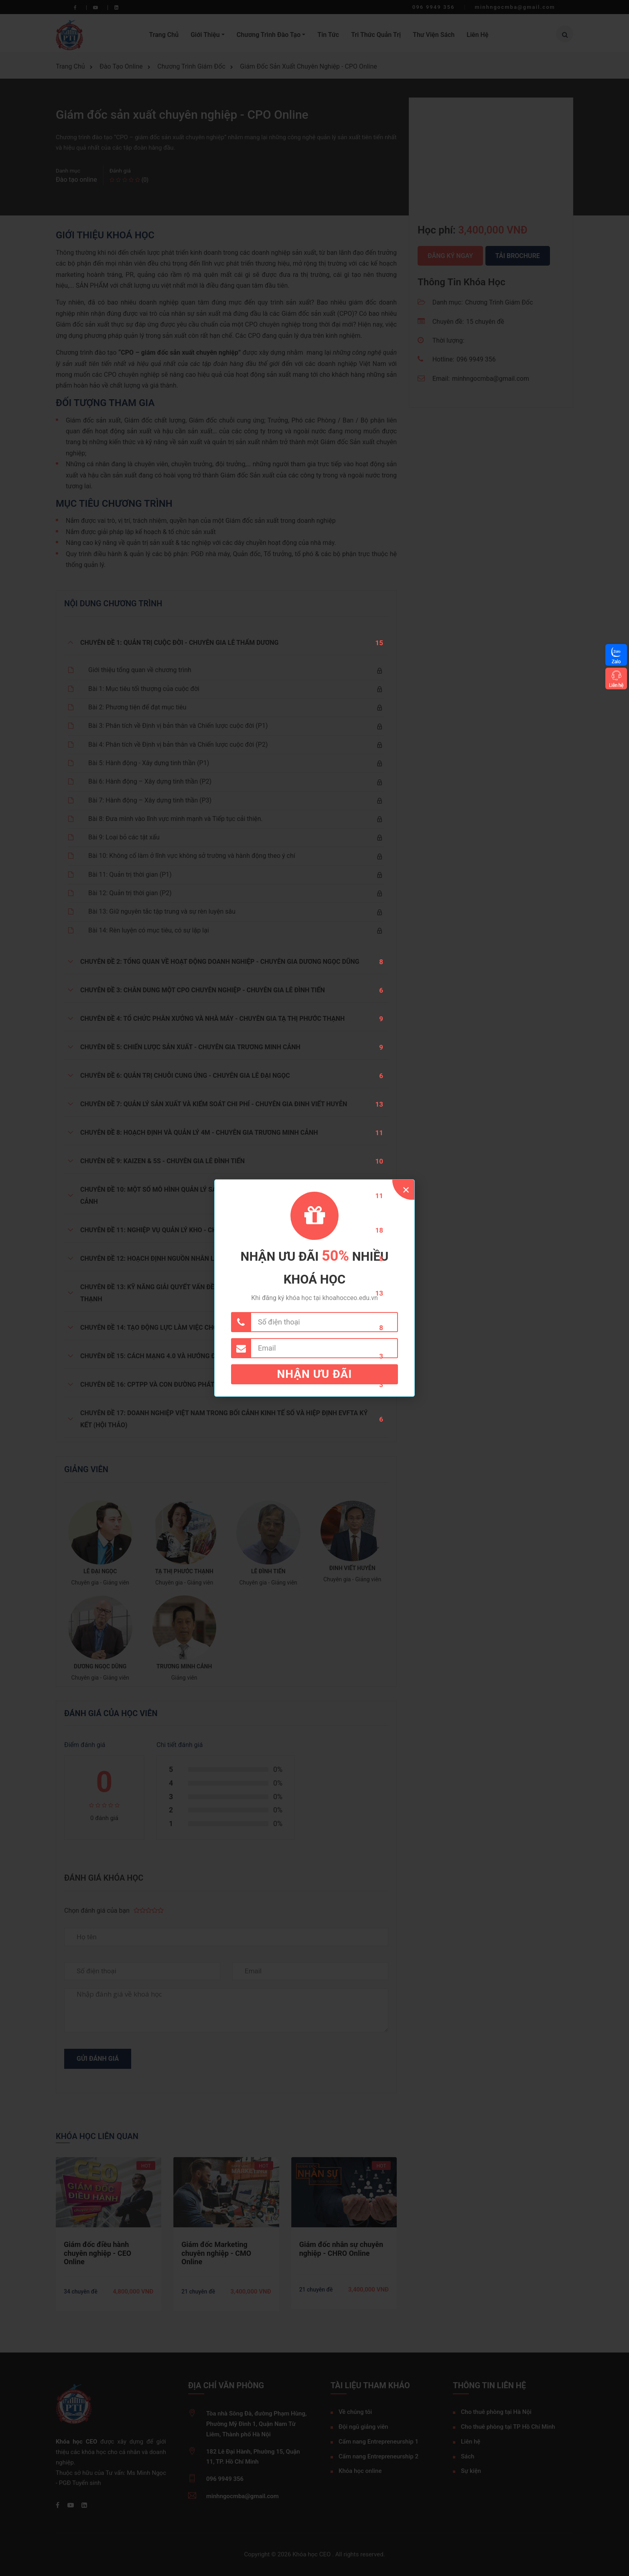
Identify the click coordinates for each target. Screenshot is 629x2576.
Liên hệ (616, 685)
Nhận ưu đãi (314, 1374)
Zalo (616, 661)
